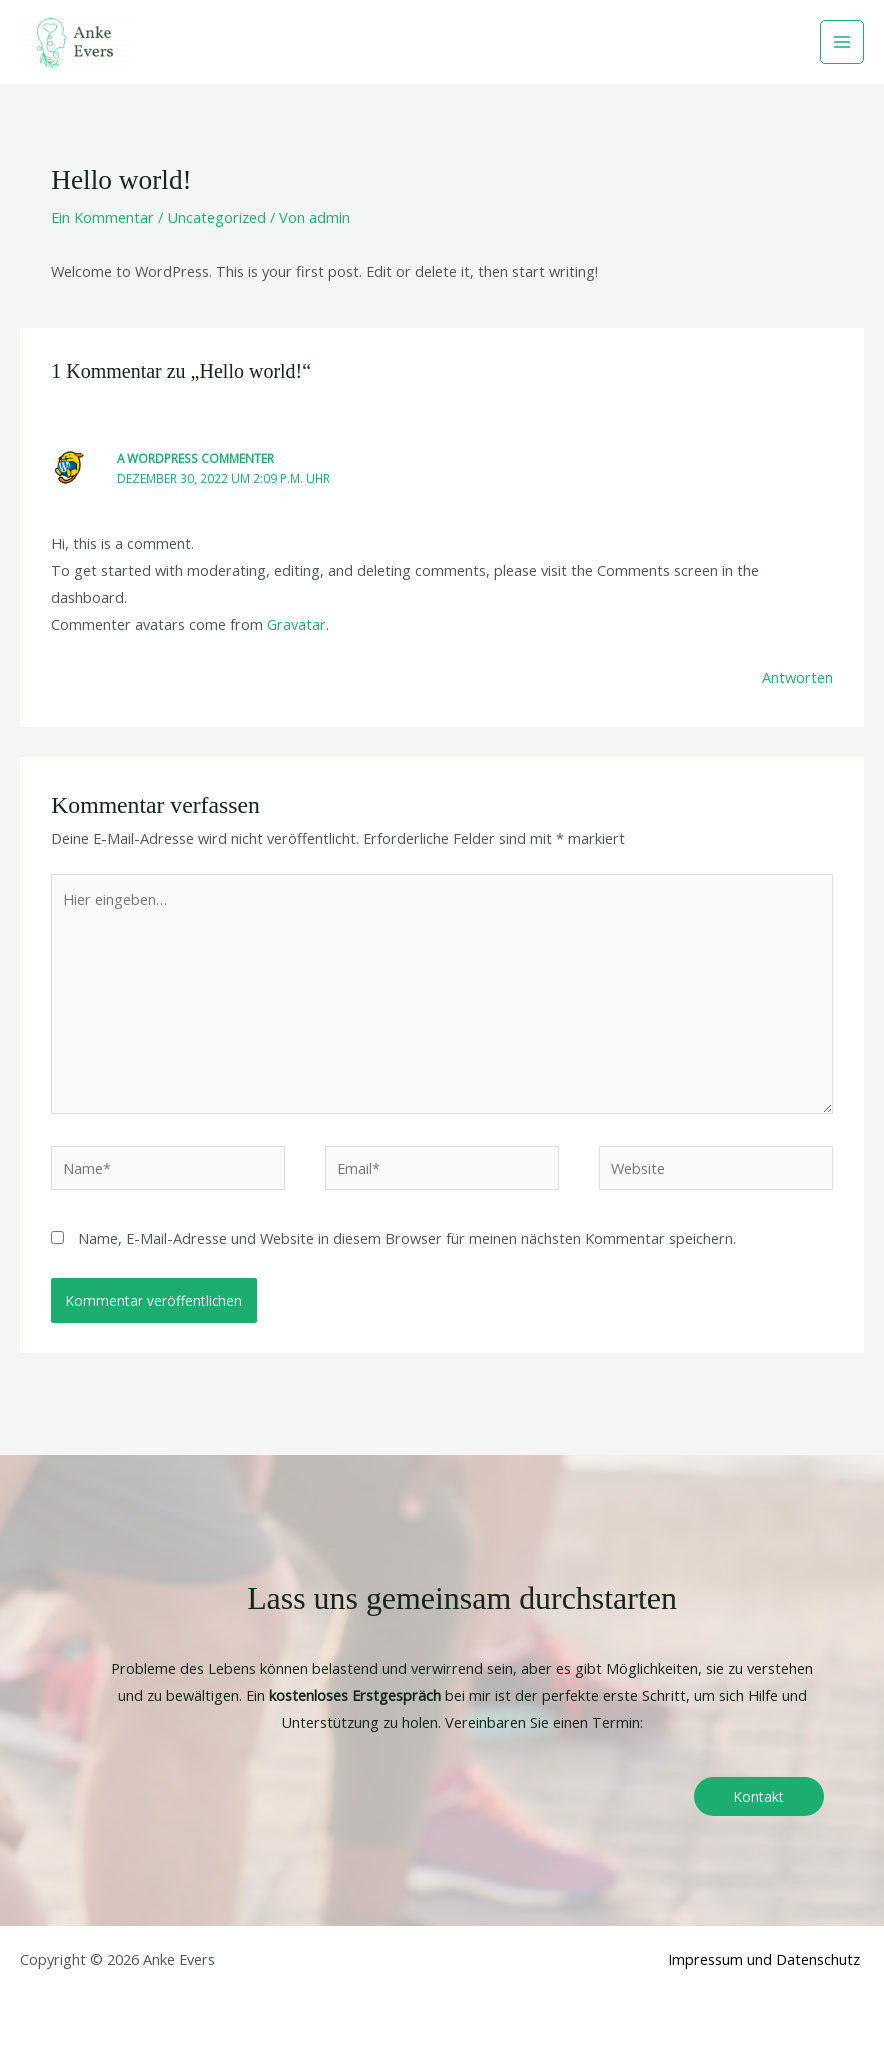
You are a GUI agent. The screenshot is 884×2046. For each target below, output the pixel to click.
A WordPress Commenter (195, 458)
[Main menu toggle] (842, 42)
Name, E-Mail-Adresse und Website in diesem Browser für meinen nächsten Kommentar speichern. (407, 1238)
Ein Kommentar (102, 217)
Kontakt (759, 1796)
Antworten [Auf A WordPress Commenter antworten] (797, 677)
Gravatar (296, 624)
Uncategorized (216, 217)
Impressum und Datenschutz (764, 1959)
